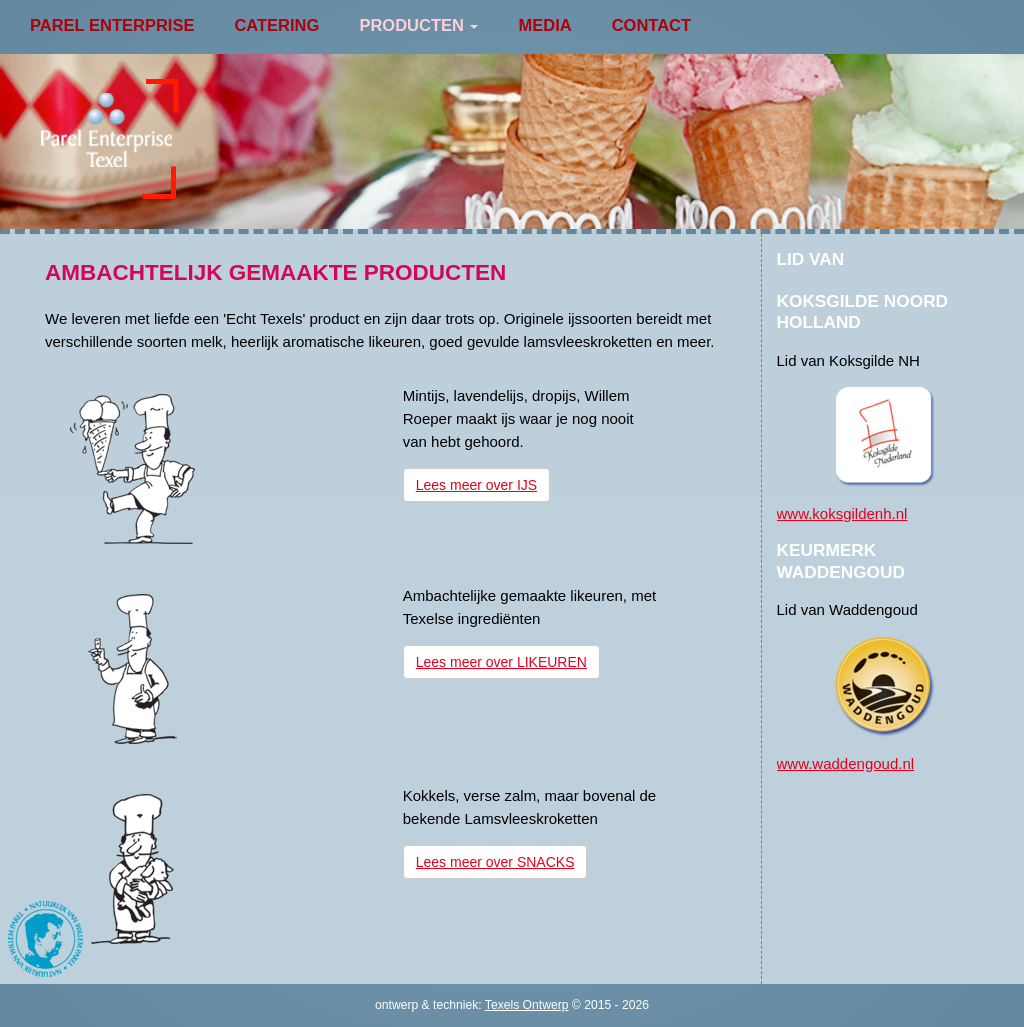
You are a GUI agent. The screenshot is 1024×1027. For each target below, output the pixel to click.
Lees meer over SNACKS (495, 862)
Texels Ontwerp (527, 1005)
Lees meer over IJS (476, 485)
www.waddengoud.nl (846, 763)
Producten (418, 25)
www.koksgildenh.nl (842, 513)
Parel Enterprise (112, 25)
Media (544, 25)
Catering (276, 25)
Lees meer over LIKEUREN (501, 662)
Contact (651, 25)
